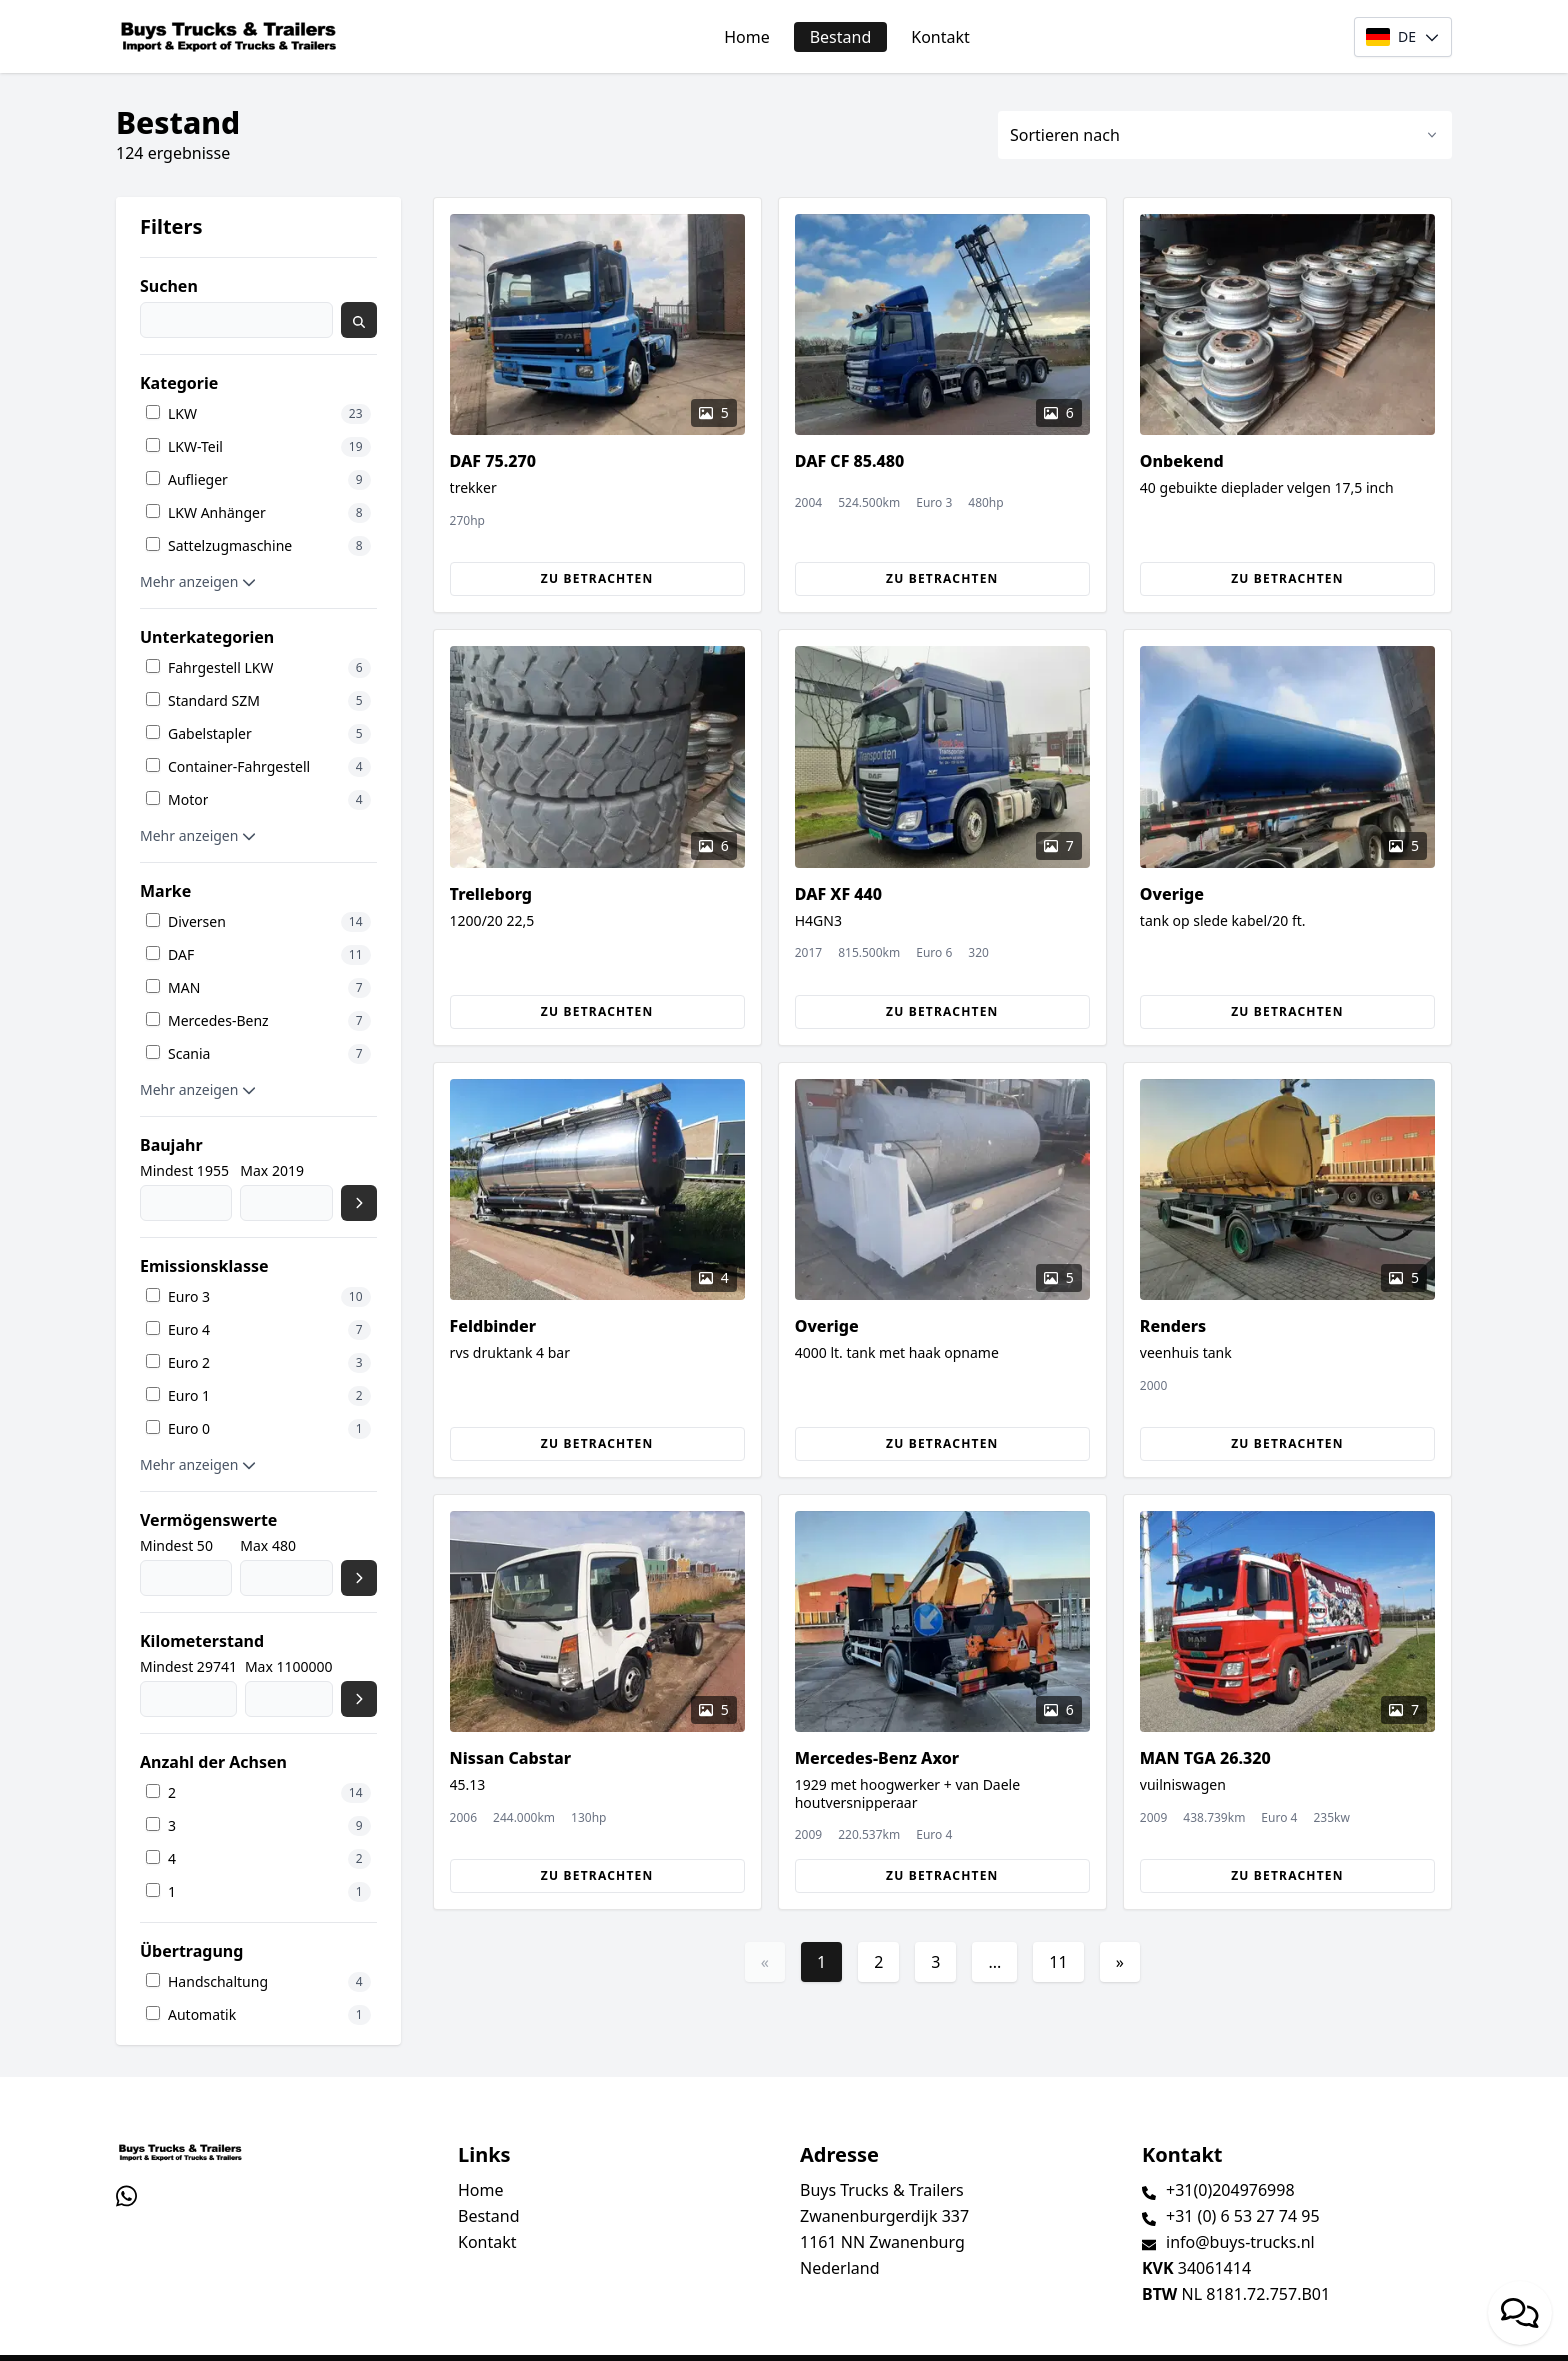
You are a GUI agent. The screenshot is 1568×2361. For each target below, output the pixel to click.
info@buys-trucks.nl (1240, 2242)
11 (1058, 1962)
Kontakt (940, 37)
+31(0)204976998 (1230, 2190)
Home (747, 37)
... (994, 1962)
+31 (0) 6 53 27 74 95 (1243, 2216)
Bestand (841, 37)
